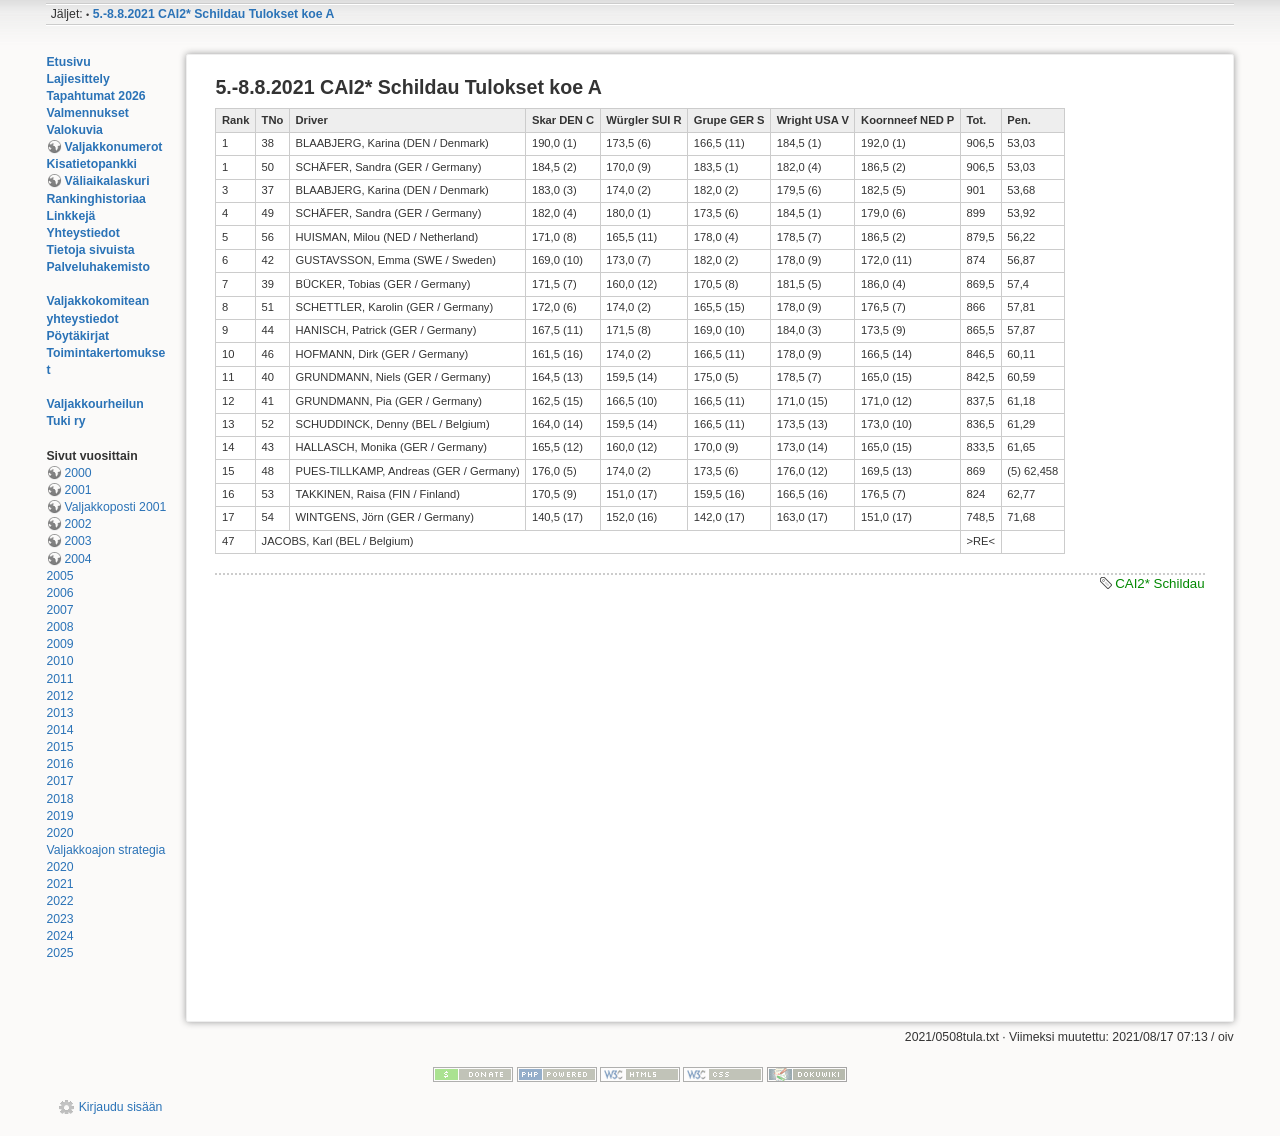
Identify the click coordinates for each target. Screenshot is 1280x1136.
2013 (59, 713)
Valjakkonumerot (113, 147)
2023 (59, 919)
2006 (59, 593)
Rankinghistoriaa (95, 199)
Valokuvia (74, 130)
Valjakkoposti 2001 (115, 507)
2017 (59, 781)
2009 (59, 644)
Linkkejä (70, 216)
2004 (77, 559)
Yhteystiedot (83, 233)
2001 (77, 490)
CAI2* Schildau (1159, 583)
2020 (59, 833)
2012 (59, 696)
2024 (59, 936)
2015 (59, 747)
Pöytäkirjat (77, 336)
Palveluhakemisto (98, 267)
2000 (77, 473)
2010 (59, 661)
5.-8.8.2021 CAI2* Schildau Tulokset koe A (214, 14)
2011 (59, 679)
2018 (59, 799)
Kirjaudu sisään (121, 1107)
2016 (59, 764)
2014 (59, 730)
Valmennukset (87, 113)
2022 (59, 901)
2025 (59, 953)
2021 (59, 884)
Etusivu (68, 62)
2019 (59, 816)
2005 (59, 576)
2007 (59, 610)
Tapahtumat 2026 (95, 96)
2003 (77, 541)
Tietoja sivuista (90, 250)
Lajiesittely (77, 79)
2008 (59, 627)
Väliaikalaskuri (106, 181)
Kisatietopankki (91, 164)
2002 (77, 524)
